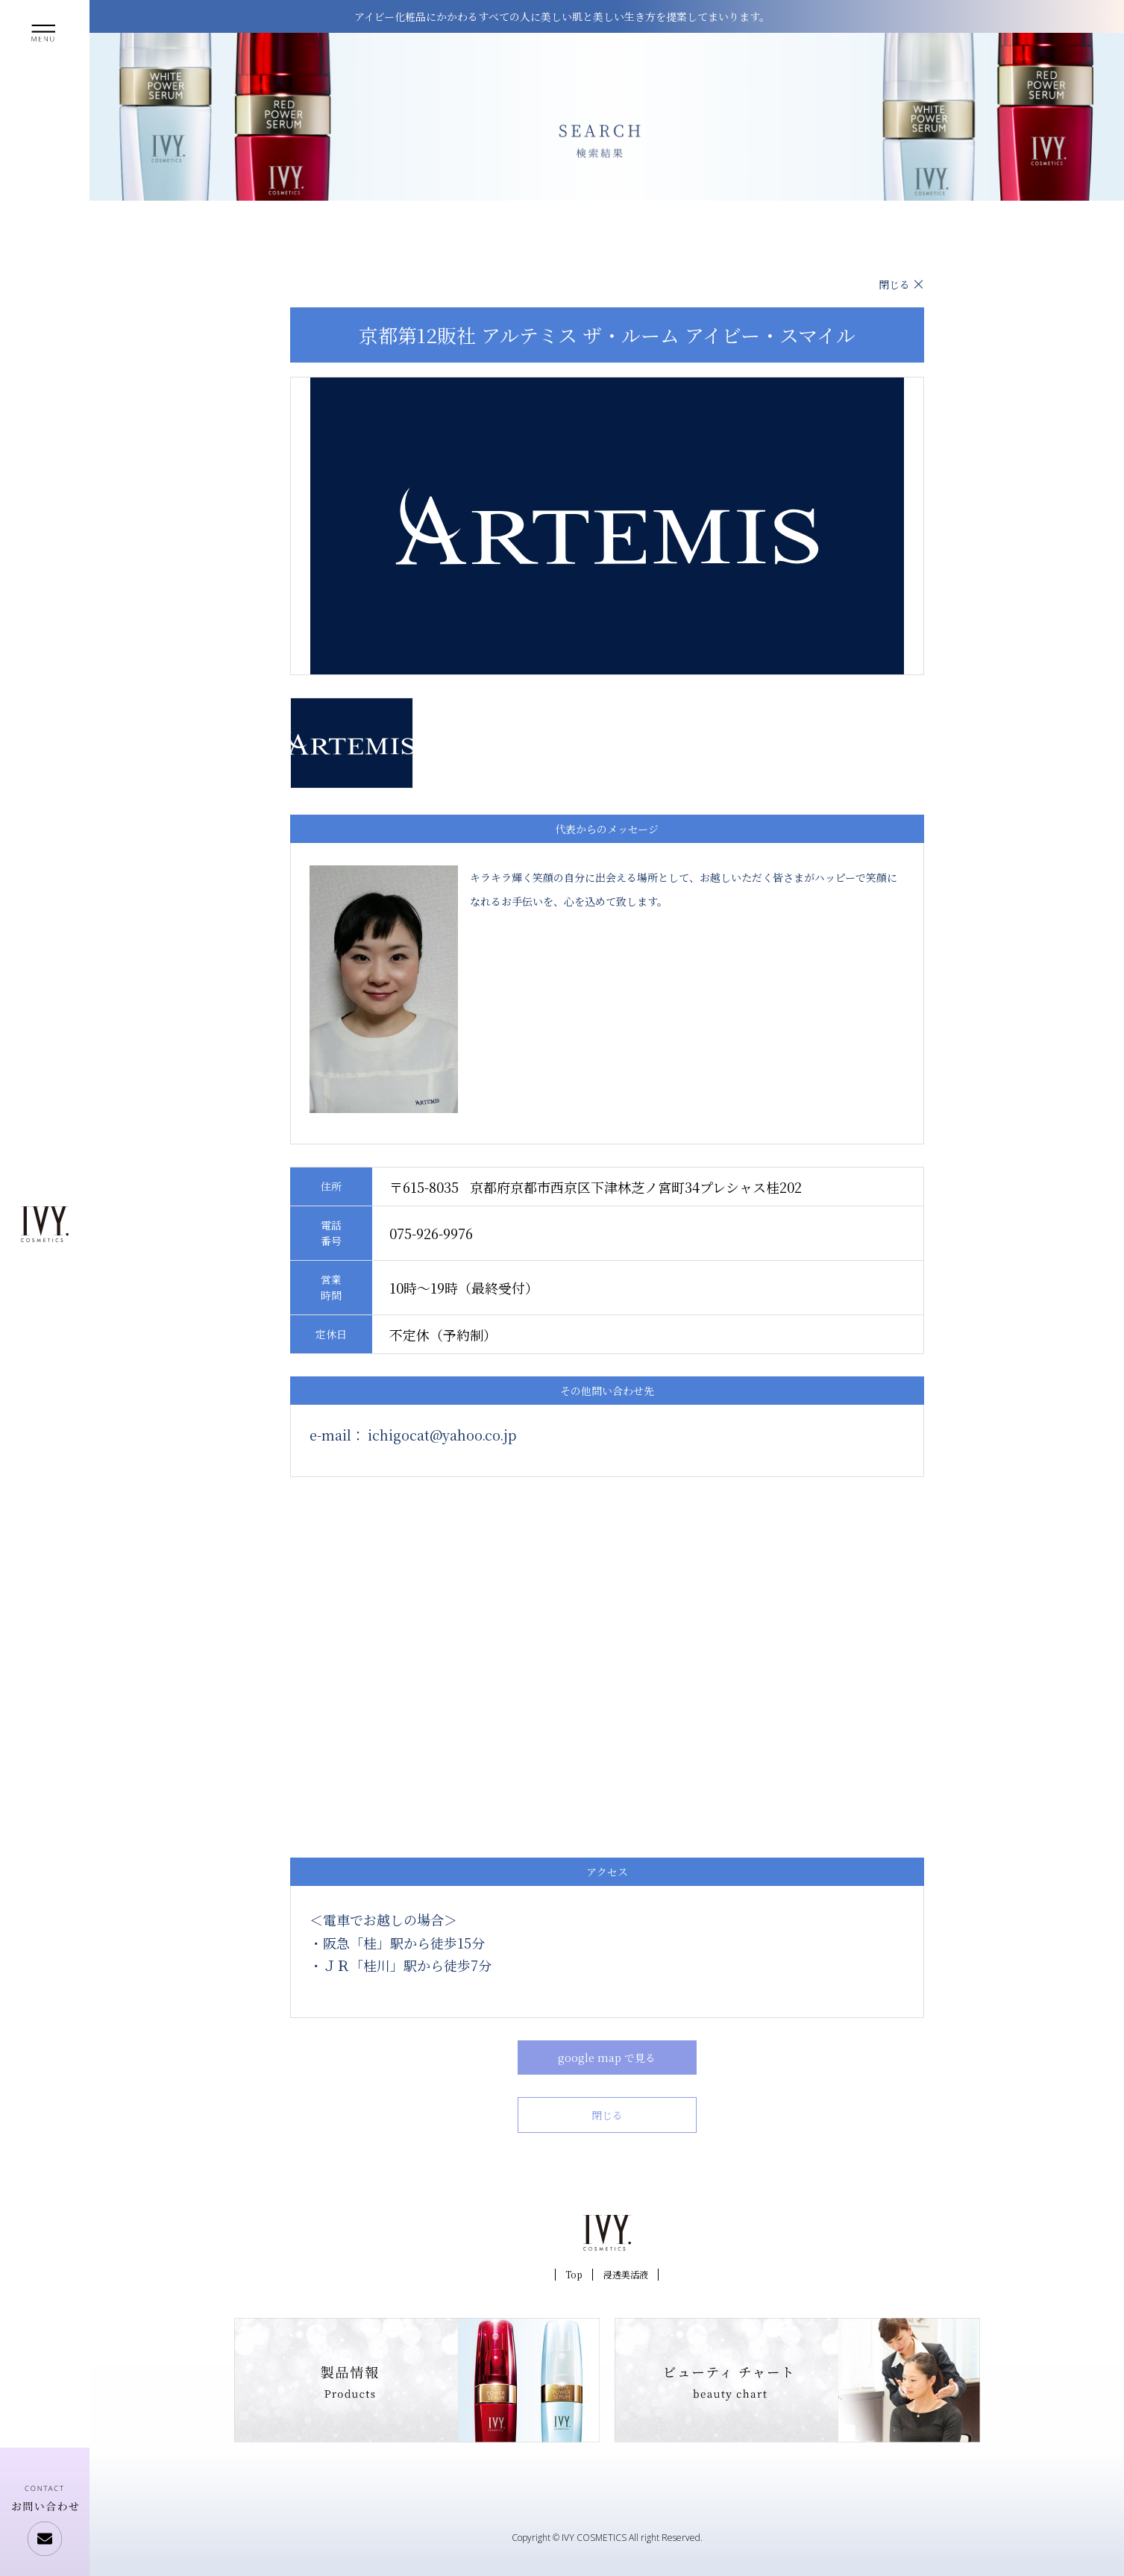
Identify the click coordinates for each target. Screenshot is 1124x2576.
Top (574, 2274)
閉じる (894, 284)
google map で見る (607, 2057)
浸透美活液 (625, 2274)
